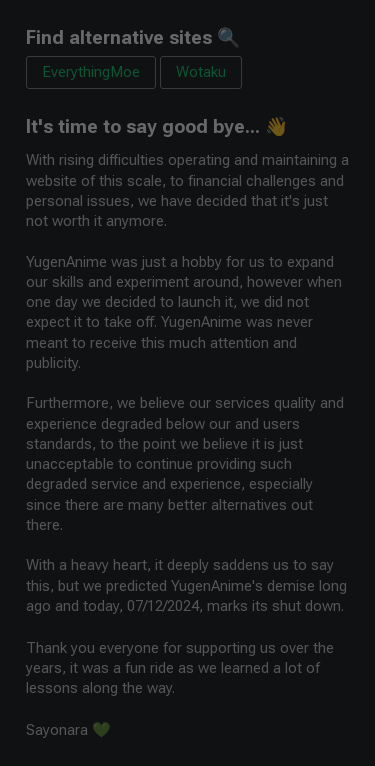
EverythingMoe (91, 72)
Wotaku (201, 72)
